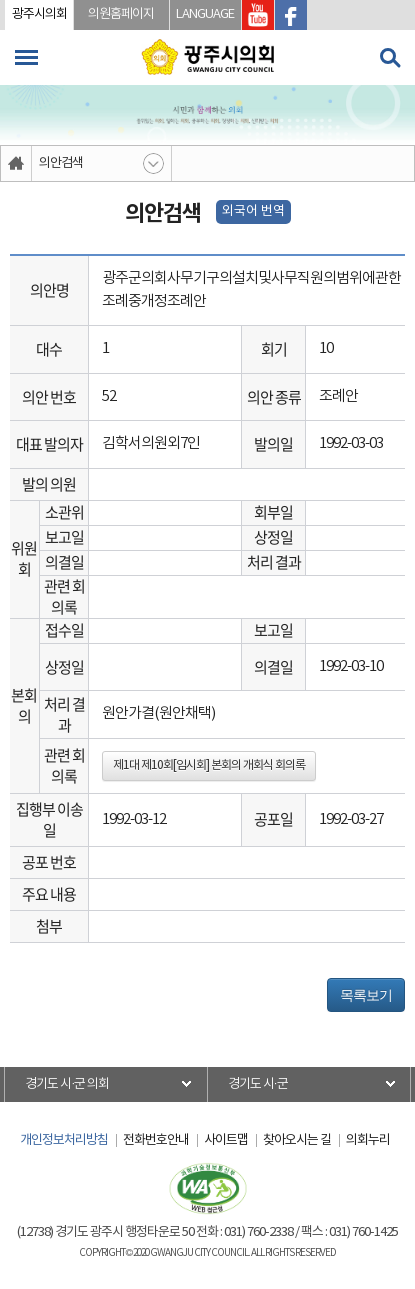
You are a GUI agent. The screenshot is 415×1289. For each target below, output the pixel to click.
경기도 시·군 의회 (67, 1084)
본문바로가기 (0, 0)
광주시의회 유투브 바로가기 (258, 15)
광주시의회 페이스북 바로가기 (291, 15)
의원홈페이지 (121, 14)
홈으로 (16, 163)
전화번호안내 (156, 1140)
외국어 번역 (253, 211)
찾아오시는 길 (297, 1140)
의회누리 (368, 1140)
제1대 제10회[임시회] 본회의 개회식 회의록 (209, 765)
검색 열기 (390, 58)
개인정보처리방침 (64, 1140)
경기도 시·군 (258, 1084)
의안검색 (61, 163)
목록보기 (366, 995)
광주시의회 (39, 14)
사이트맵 (226, 1140)
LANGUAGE (205, 14)
